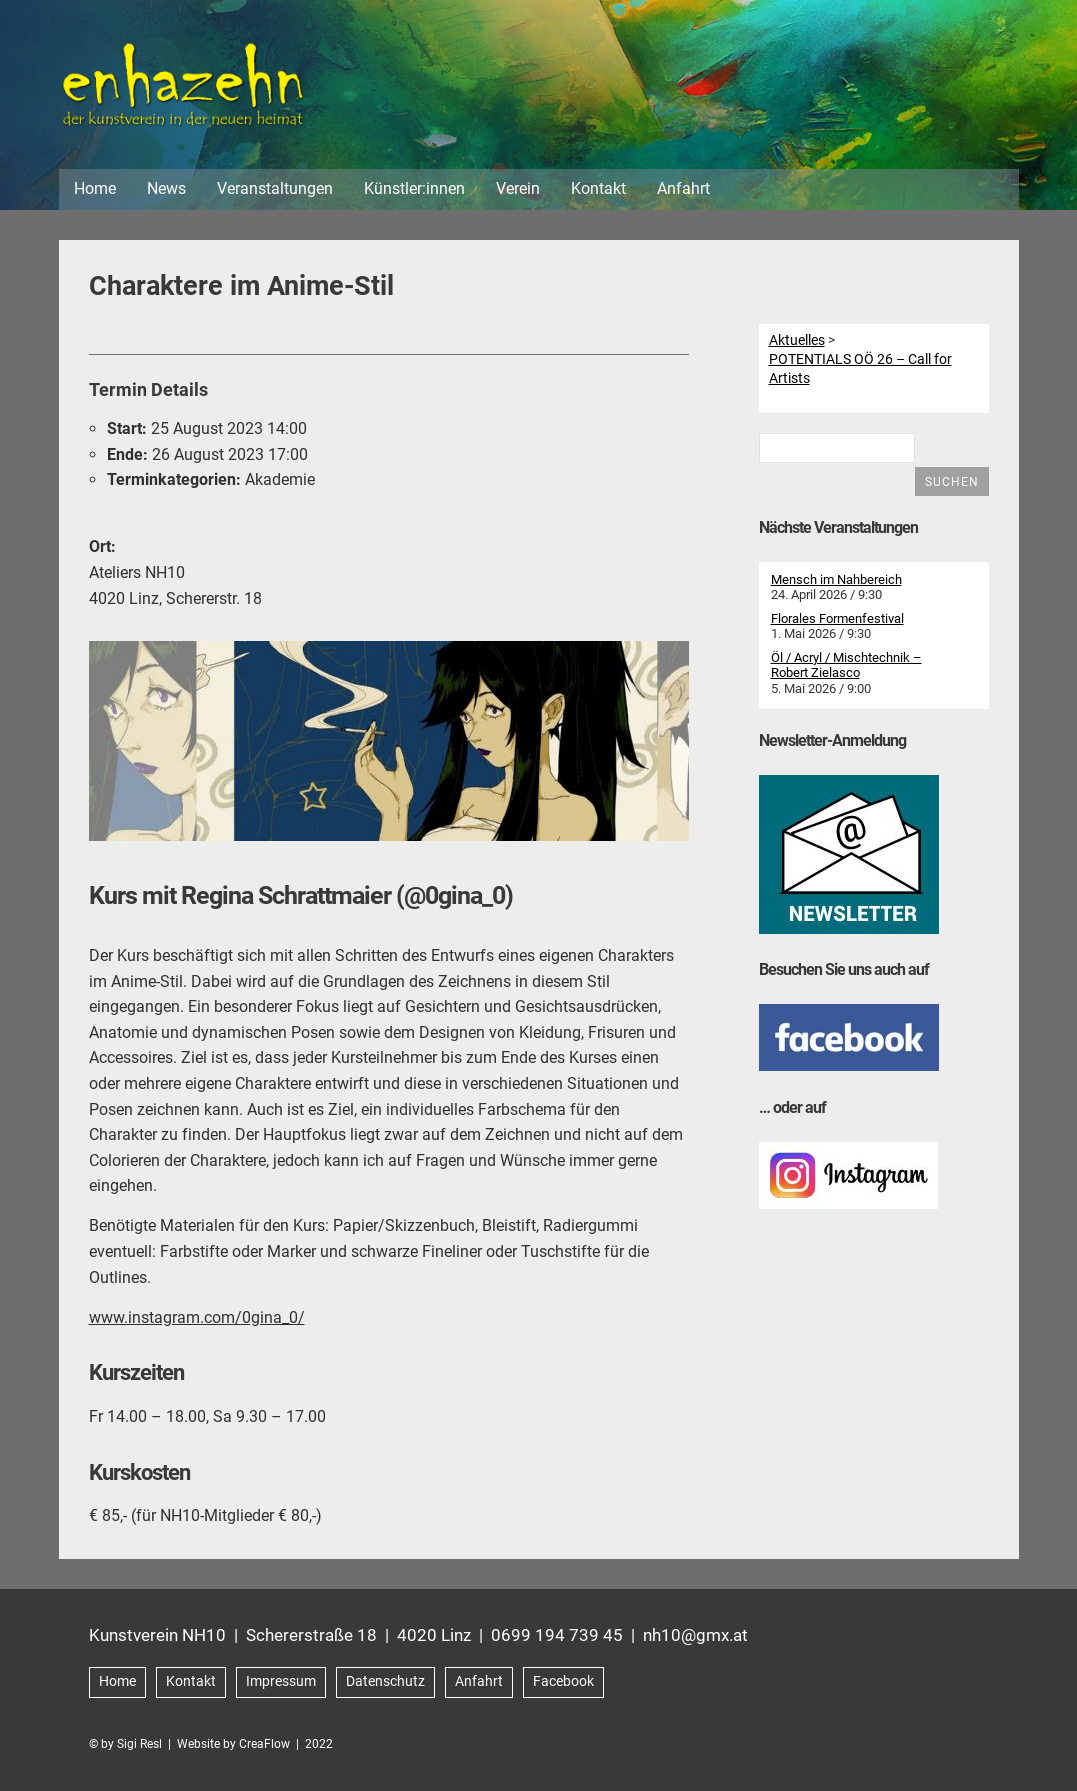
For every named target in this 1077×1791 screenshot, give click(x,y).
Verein (518, 188)
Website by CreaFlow (233, 1744)
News (166, 188)
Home (95, 188)
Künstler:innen (414, 188)
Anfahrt (683, 188)
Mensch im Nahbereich (836, 579)
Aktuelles (797, 340)
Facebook (563, 1681)
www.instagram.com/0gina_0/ (197, 1317)
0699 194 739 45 (557, 1635)
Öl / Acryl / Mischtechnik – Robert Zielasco (846, 665)
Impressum (281, 1681)
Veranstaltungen (275, 188)
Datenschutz (385, 1681)
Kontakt (598, 188)
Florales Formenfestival (837, 618)
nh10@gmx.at (695, 1635)
